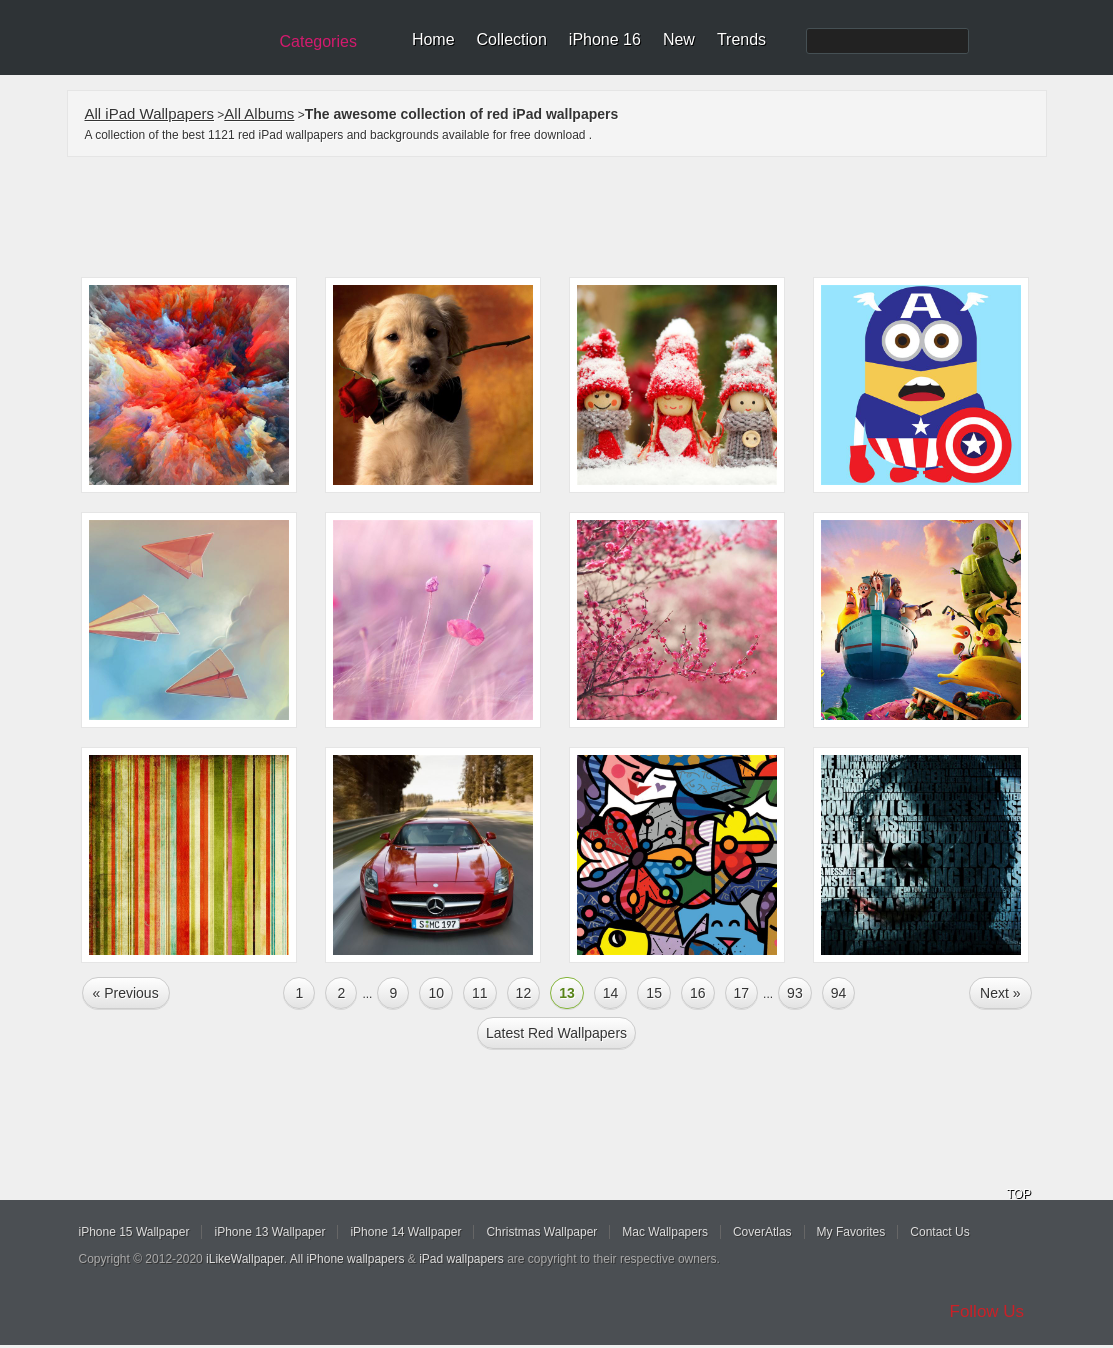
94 (839, 993)
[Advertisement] (570, 217)
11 (480, 993)
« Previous (126, 993)
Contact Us (939, 1232)
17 (742, 993)
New (679, 39)
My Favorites (851, 1232)
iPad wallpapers (461, 1259)
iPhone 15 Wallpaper (134, 1232)
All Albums (259, 113)
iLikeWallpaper (245, 1259)
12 (524, 993)
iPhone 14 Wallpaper (405, 1232)
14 (611, 993)
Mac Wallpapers (665, 1232)
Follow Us (987, 1311)
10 (436, 993)
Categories (318, 41)
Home (433, 39)
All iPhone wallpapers (347, 1259)
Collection (512, 39)
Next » (1000, 993)
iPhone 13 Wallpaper (269, 1232)
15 (654, 993)
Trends (741, 39)
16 (698, 993)
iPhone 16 (605, 39)
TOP (1019, 1194)
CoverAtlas (762, 1232)
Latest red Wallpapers (556, 1033)
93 (795, 993)
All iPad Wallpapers (150, 113)
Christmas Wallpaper (541, 1232)
